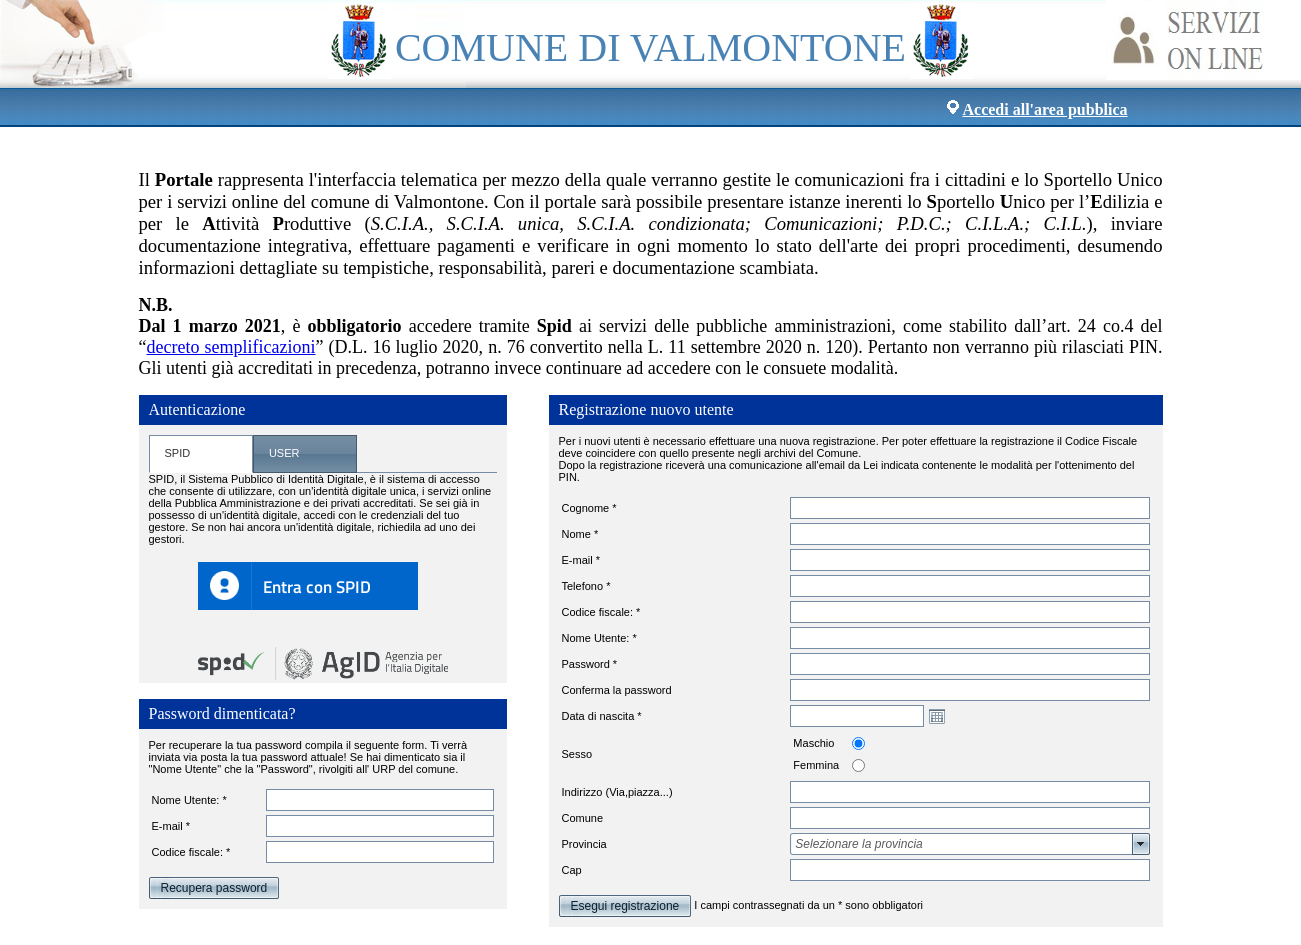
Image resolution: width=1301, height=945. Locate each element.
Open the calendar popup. (937, 716)
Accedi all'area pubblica (1045, 109)
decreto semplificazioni (231, 347)
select (1141, 844)
